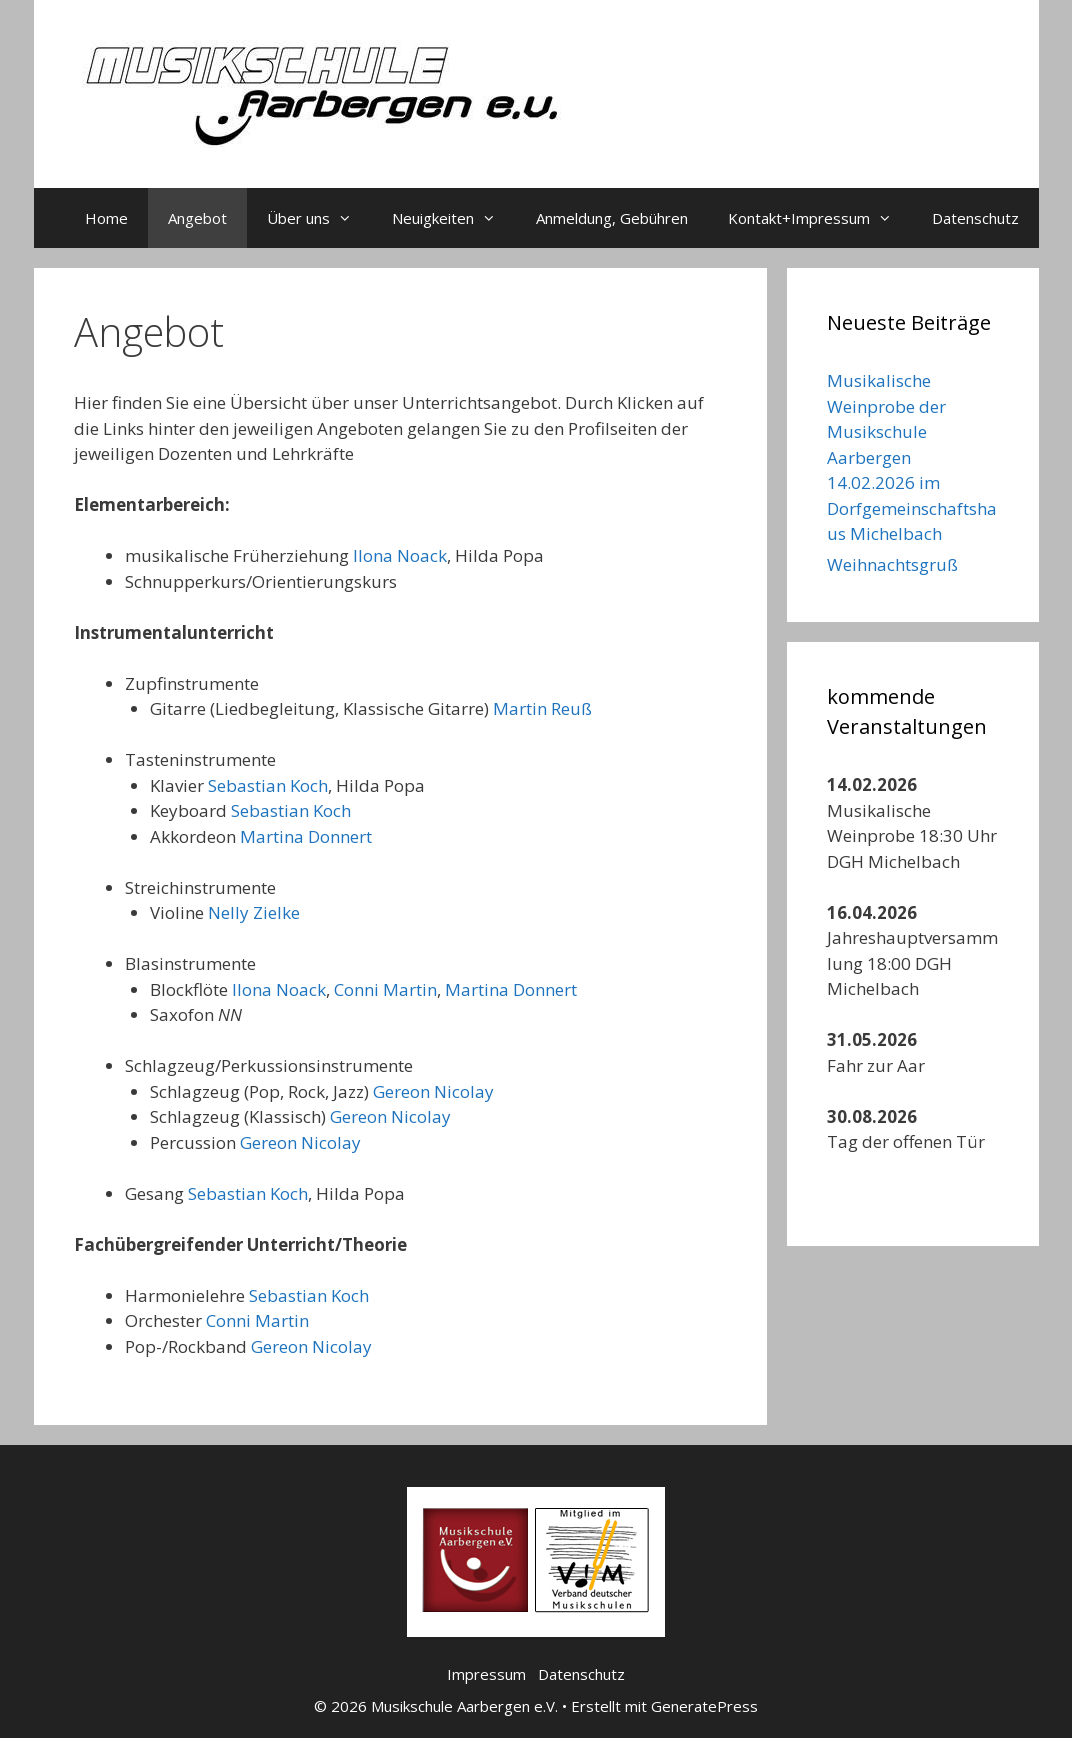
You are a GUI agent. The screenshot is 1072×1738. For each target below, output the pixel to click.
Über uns (319, 218)
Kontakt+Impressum (820, 218)
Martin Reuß (542, 708)
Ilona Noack (400, 555)
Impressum (486, 1674)
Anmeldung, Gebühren (612, 218)
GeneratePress (704, 1706)
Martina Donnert (306, 836)
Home (106, 218)
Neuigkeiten (454, 218)
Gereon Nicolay (433, 1091)
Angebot (197, 218)
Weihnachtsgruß (892, 564)
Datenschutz (975, 218)
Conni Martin (385, 989)
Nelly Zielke (254, 912)
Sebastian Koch (268, 785)
